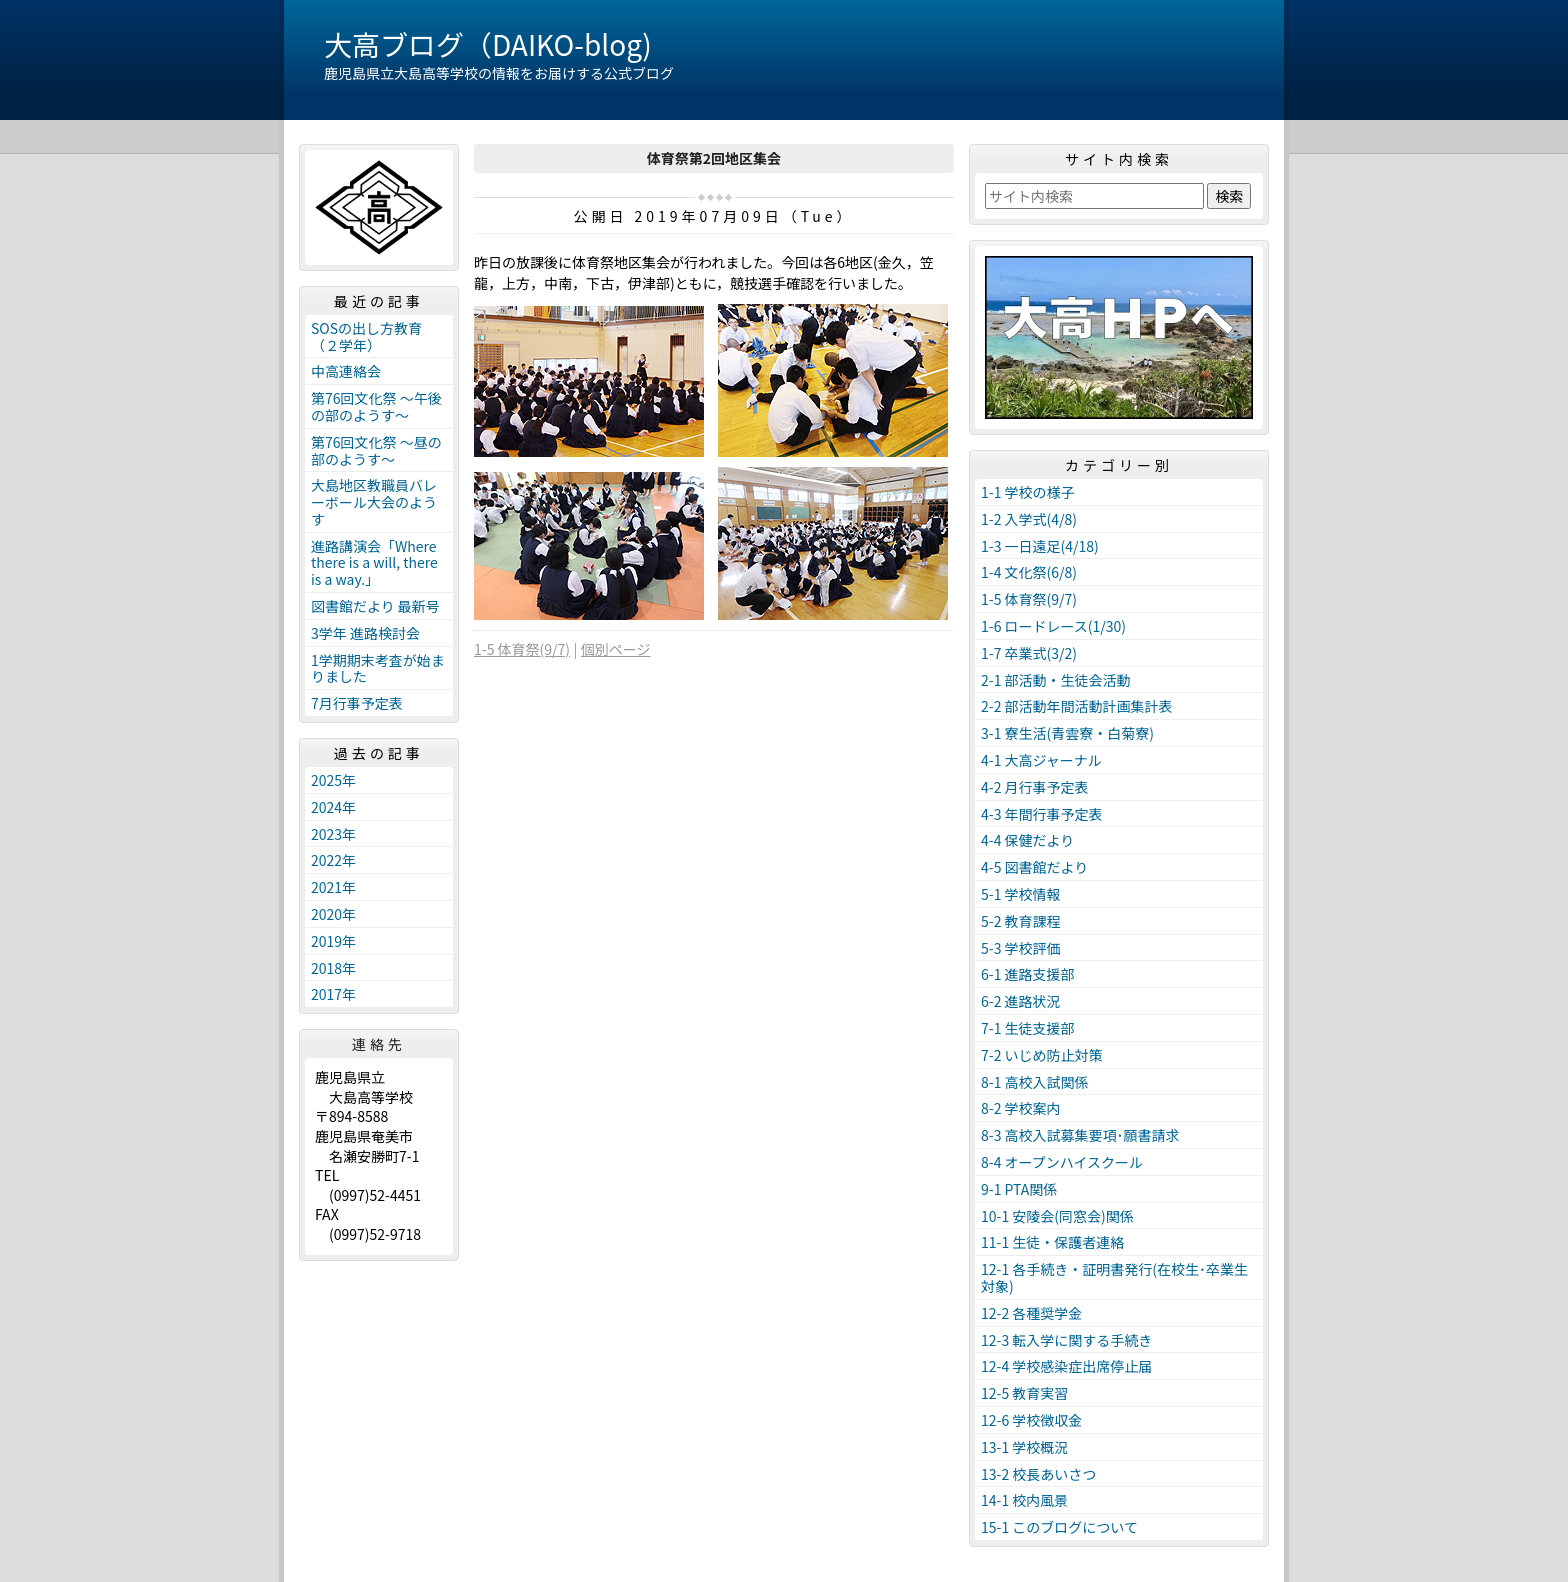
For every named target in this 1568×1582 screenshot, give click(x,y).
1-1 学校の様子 (1028, 492)
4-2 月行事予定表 (1035, 787)
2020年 (333, 914)
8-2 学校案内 (1021, 1108)
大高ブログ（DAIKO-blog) (488, 44)
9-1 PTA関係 (1019, 1189)
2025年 (333, 780)
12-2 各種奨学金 (1031, 1313)
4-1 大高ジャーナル (1041, 760)
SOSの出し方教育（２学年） (366, 336)
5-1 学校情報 (1021, 894)
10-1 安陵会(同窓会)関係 (1057, 1216)
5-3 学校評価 (1021, 948)
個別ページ (616, 649)
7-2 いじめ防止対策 (1042, 1055)
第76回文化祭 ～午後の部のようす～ (376, 406)
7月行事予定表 (357, 703)
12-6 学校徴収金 (1031, 1420)
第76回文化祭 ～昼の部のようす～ (376, 450)
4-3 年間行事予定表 (1042, 814)
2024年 (333, 807)
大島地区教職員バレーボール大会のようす (374, 502)
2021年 (333, 887)
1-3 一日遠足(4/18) (1040, 546)
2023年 (333, 834)
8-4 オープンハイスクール (1062, 1162)
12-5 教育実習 (1024, 1393)
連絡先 (379, 1044)
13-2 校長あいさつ (1038, 1474)
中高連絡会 (346, 371)
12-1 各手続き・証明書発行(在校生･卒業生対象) (1114, 1277)
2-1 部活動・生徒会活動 (1056, 680)
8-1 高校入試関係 (1035, 1082)
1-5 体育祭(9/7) (522, 649)
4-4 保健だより (1027, 840)
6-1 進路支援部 (1028, 974)
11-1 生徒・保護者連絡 (1052, 1242)
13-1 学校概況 (1024, 1447)
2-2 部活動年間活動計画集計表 (1077, 706)
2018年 (333, 968)
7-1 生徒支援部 (1028, 1028)
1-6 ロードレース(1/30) (1053, 626)
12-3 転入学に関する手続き (1066, 1340)
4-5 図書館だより (1034, 867)
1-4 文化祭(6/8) (1029, 572)
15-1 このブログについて (1059, 1527)
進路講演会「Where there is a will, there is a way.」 (374, 563)
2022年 (333, 860)
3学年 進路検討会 (365, 633)
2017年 (333, 994)
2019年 (333, 941)
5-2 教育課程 (1021, 921)
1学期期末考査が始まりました (378, 668)
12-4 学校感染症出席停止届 (1066, 1366)
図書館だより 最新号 (375, 606)
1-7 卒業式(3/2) (1029, 653)
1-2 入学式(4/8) (1029, 519)
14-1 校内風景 (1024, 1500)
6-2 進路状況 (1021, 1001)
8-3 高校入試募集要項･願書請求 (1080, 1135)
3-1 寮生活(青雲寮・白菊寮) (1067, 733)
